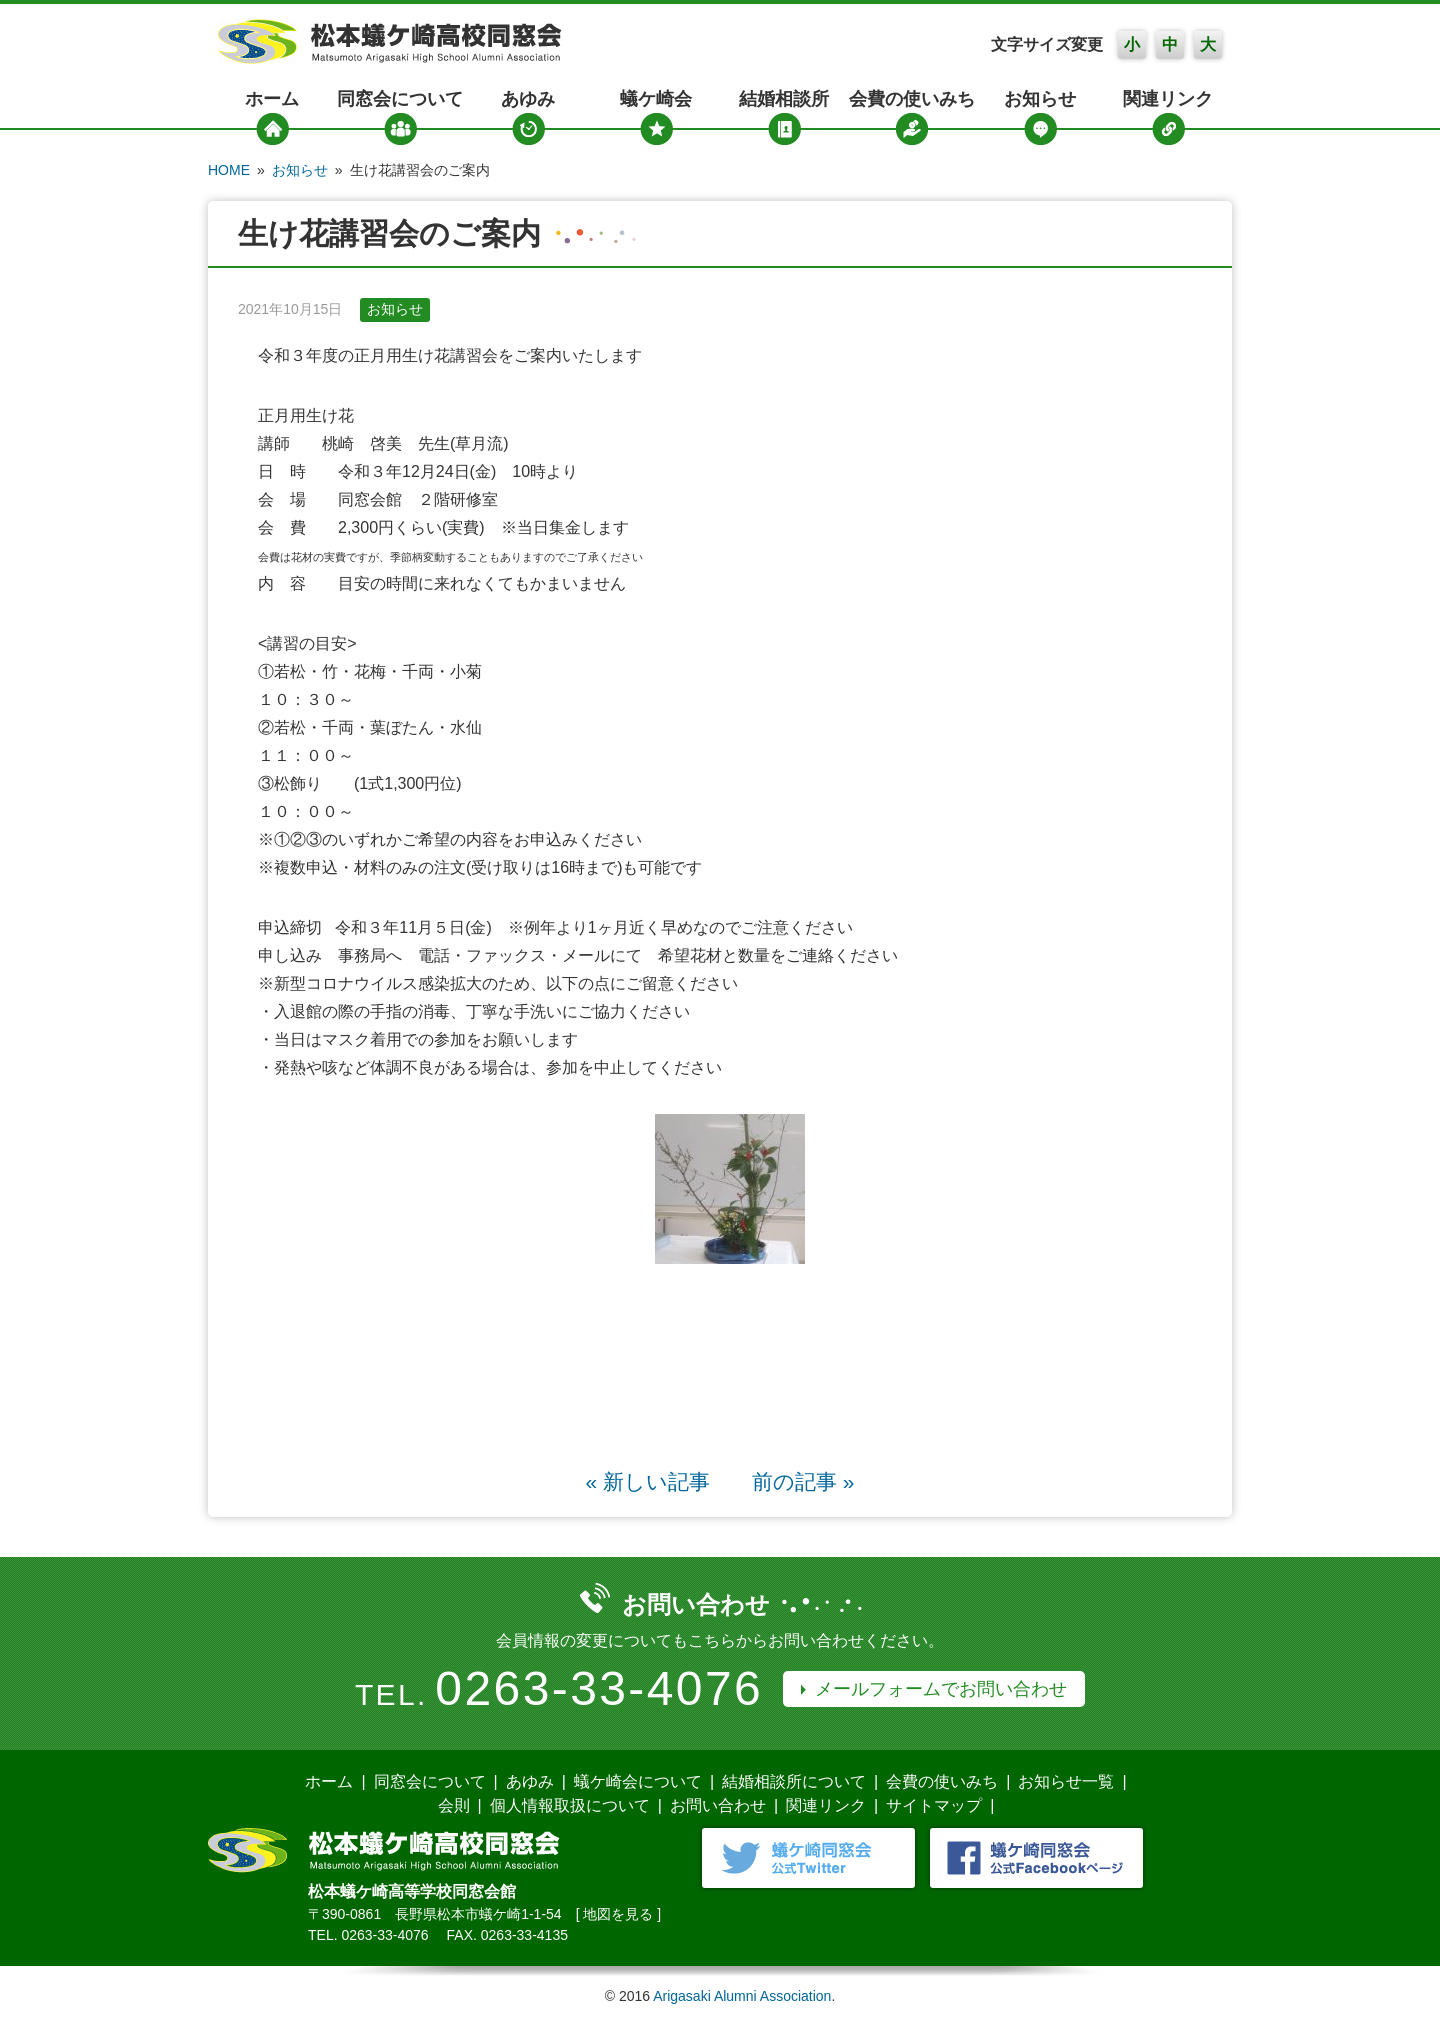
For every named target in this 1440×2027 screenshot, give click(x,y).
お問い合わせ (718, 1805)
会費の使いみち (912, 99)
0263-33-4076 (599, 1688)
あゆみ (528, 99)
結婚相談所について (794, 1781)
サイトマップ (934, 1805)
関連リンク (1168, 99)
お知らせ (1040, 99)
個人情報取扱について (570, 1805)
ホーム (272, 99)
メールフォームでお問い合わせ (941, 1689)
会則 (454, 1805)
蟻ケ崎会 (656, 99)
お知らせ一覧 (1066, 1781)
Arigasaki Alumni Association (742, 1996)
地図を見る (618, 1914)
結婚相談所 (784, 99)
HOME (229, 170)
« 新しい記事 (648, 1481)
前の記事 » (803, 1481)
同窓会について (400, 99)
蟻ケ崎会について (638, 1781)
